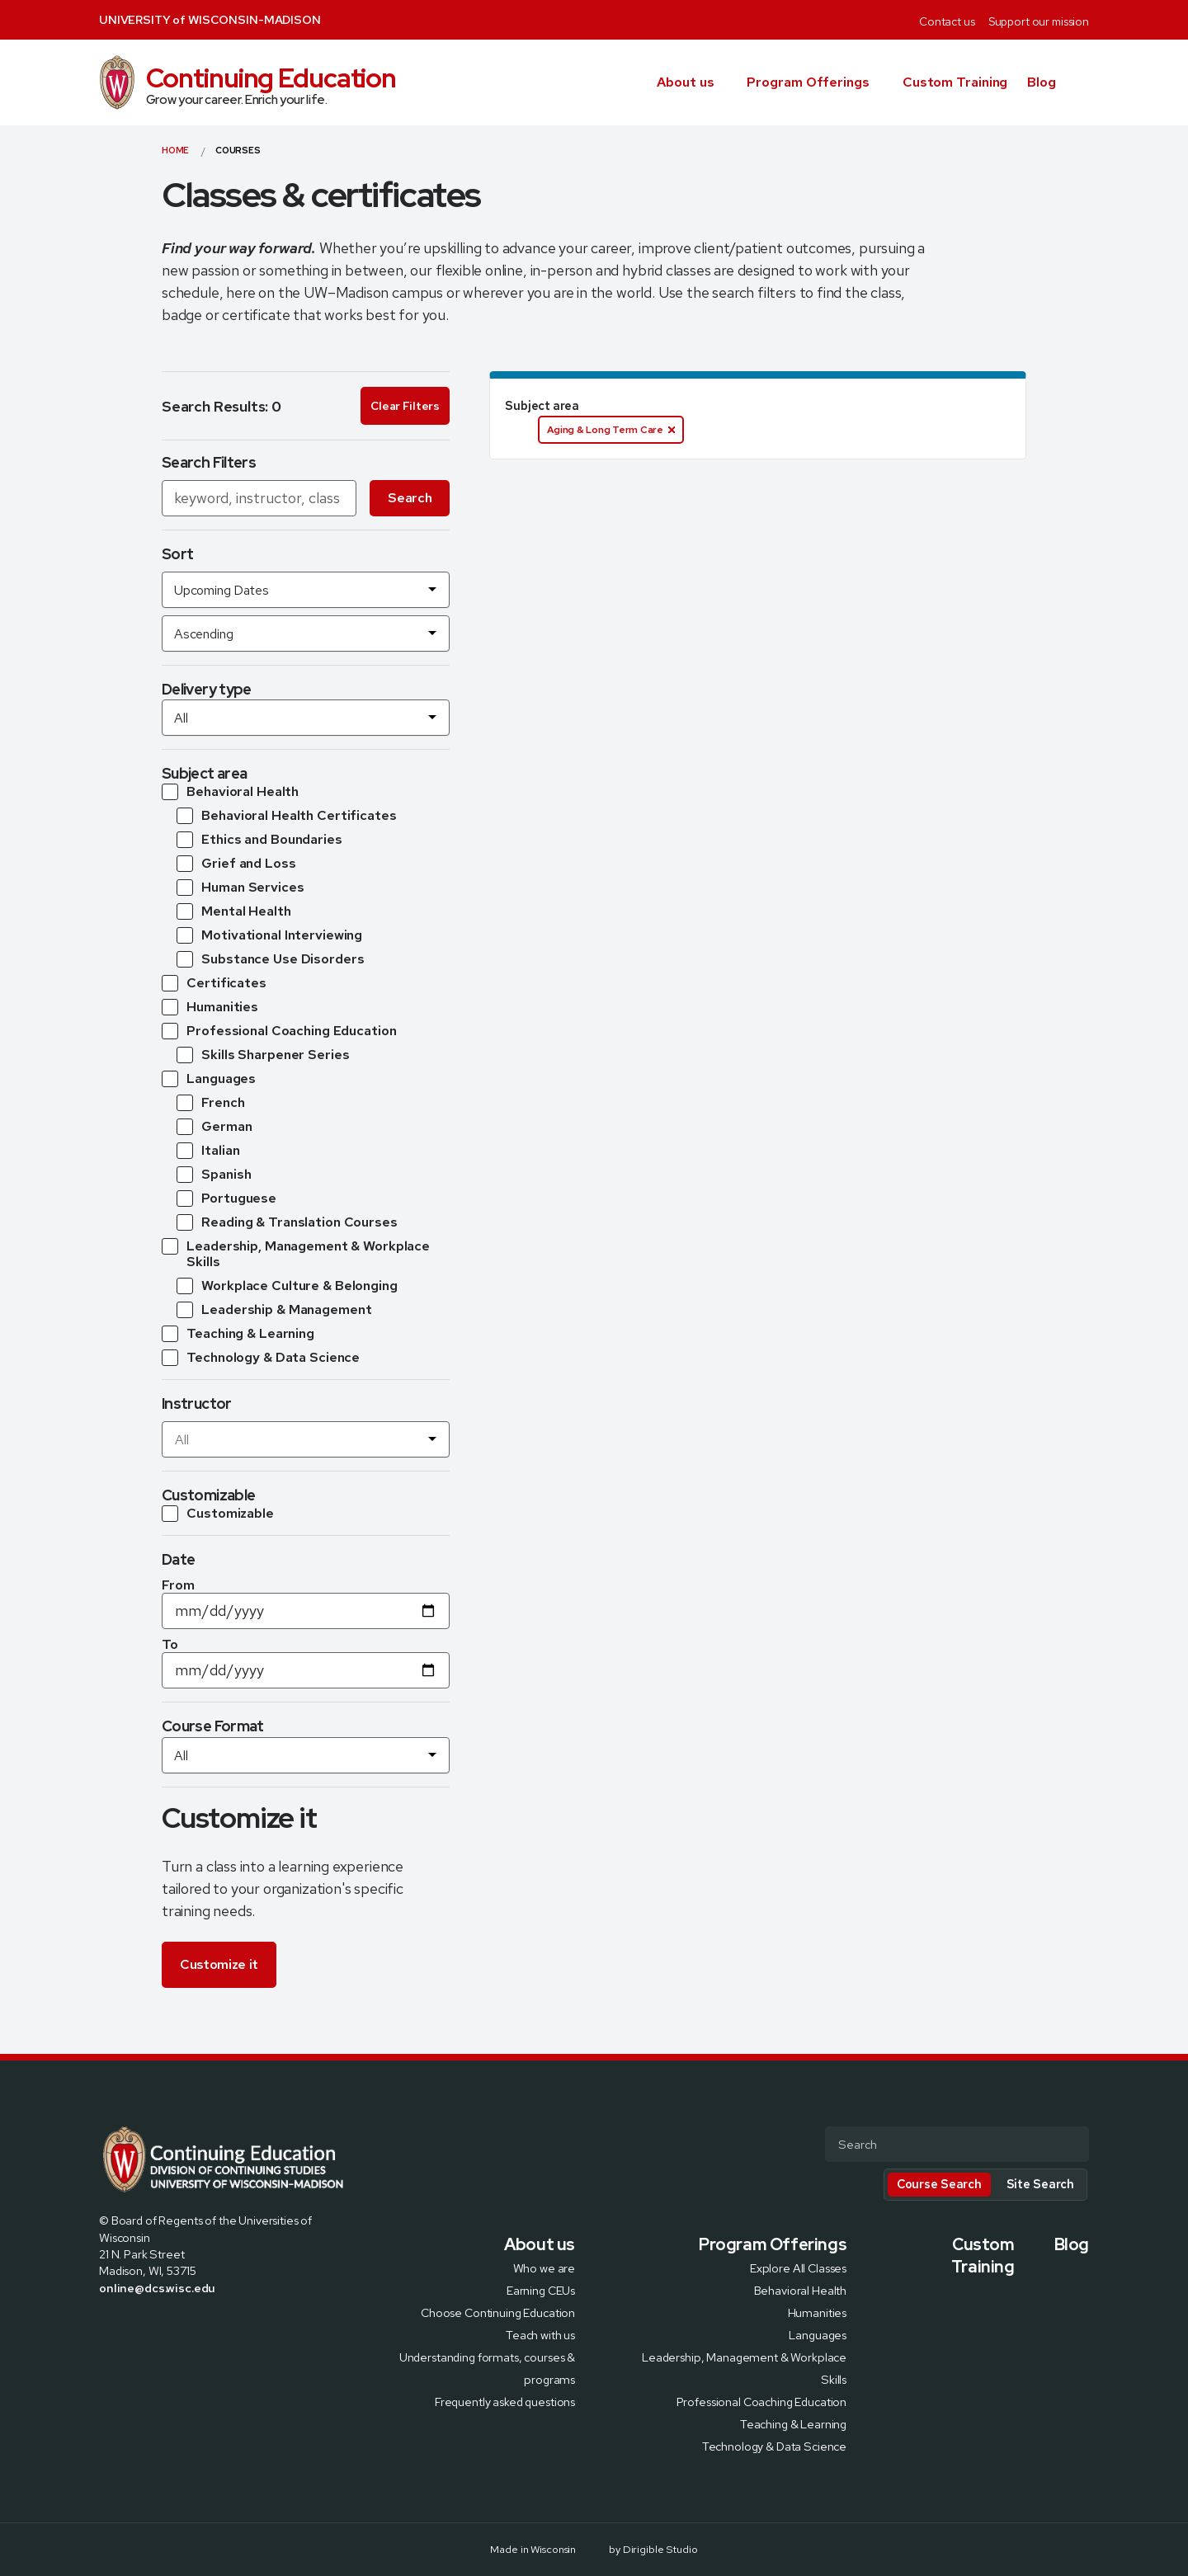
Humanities (817, 2312)
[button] (1082, 82)
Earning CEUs (541, 2290)
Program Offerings (808, 82)
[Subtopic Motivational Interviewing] (269, 935)
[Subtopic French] (211, 1103)
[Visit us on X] (125, 2322)
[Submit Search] (1070, 2145)
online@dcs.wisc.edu (157, 2288)
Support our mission (1038, 21)
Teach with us (540, 2335)
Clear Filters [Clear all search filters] (404, 405)
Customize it (219, 1964)
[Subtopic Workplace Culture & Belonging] (287, 1286)
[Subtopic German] (214, 1126)
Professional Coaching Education (761, 2401)
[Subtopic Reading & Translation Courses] (287, 1222)
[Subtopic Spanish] (214, 1174)
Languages (817, 2335)
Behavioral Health (800, 2290)
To (170, 1644)
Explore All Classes (798, 2268)
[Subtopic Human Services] (240, 887)
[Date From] (306, 1611)
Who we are (544, 2268)
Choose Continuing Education (498, 2312)
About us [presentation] (685, 82)
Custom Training (955, 82)
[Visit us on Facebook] (105, 2322)
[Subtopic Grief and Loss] (236, 863)
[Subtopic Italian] (208, 1150)
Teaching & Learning (793, 2424)
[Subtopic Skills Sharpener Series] (263, 1055)
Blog (1041, 82)
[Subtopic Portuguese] (226, 1198)
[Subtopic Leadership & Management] (274, 1310)
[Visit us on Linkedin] (165, 2322)
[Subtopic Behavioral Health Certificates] (287, 816)
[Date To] (306, 1670)
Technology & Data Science (774, 2446)
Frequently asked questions (505, 2401)
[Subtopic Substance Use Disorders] (270, 959)
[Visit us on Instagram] (145, 2322)
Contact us (947, 21)
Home (175, 150)
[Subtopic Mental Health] (234, 911)
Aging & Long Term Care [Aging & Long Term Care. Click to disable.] (611, 429)
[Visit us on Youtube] (184, 2322)
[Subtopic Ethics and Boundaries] (259, 839)
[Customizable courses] (218, 1513)
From (178, 1585)
